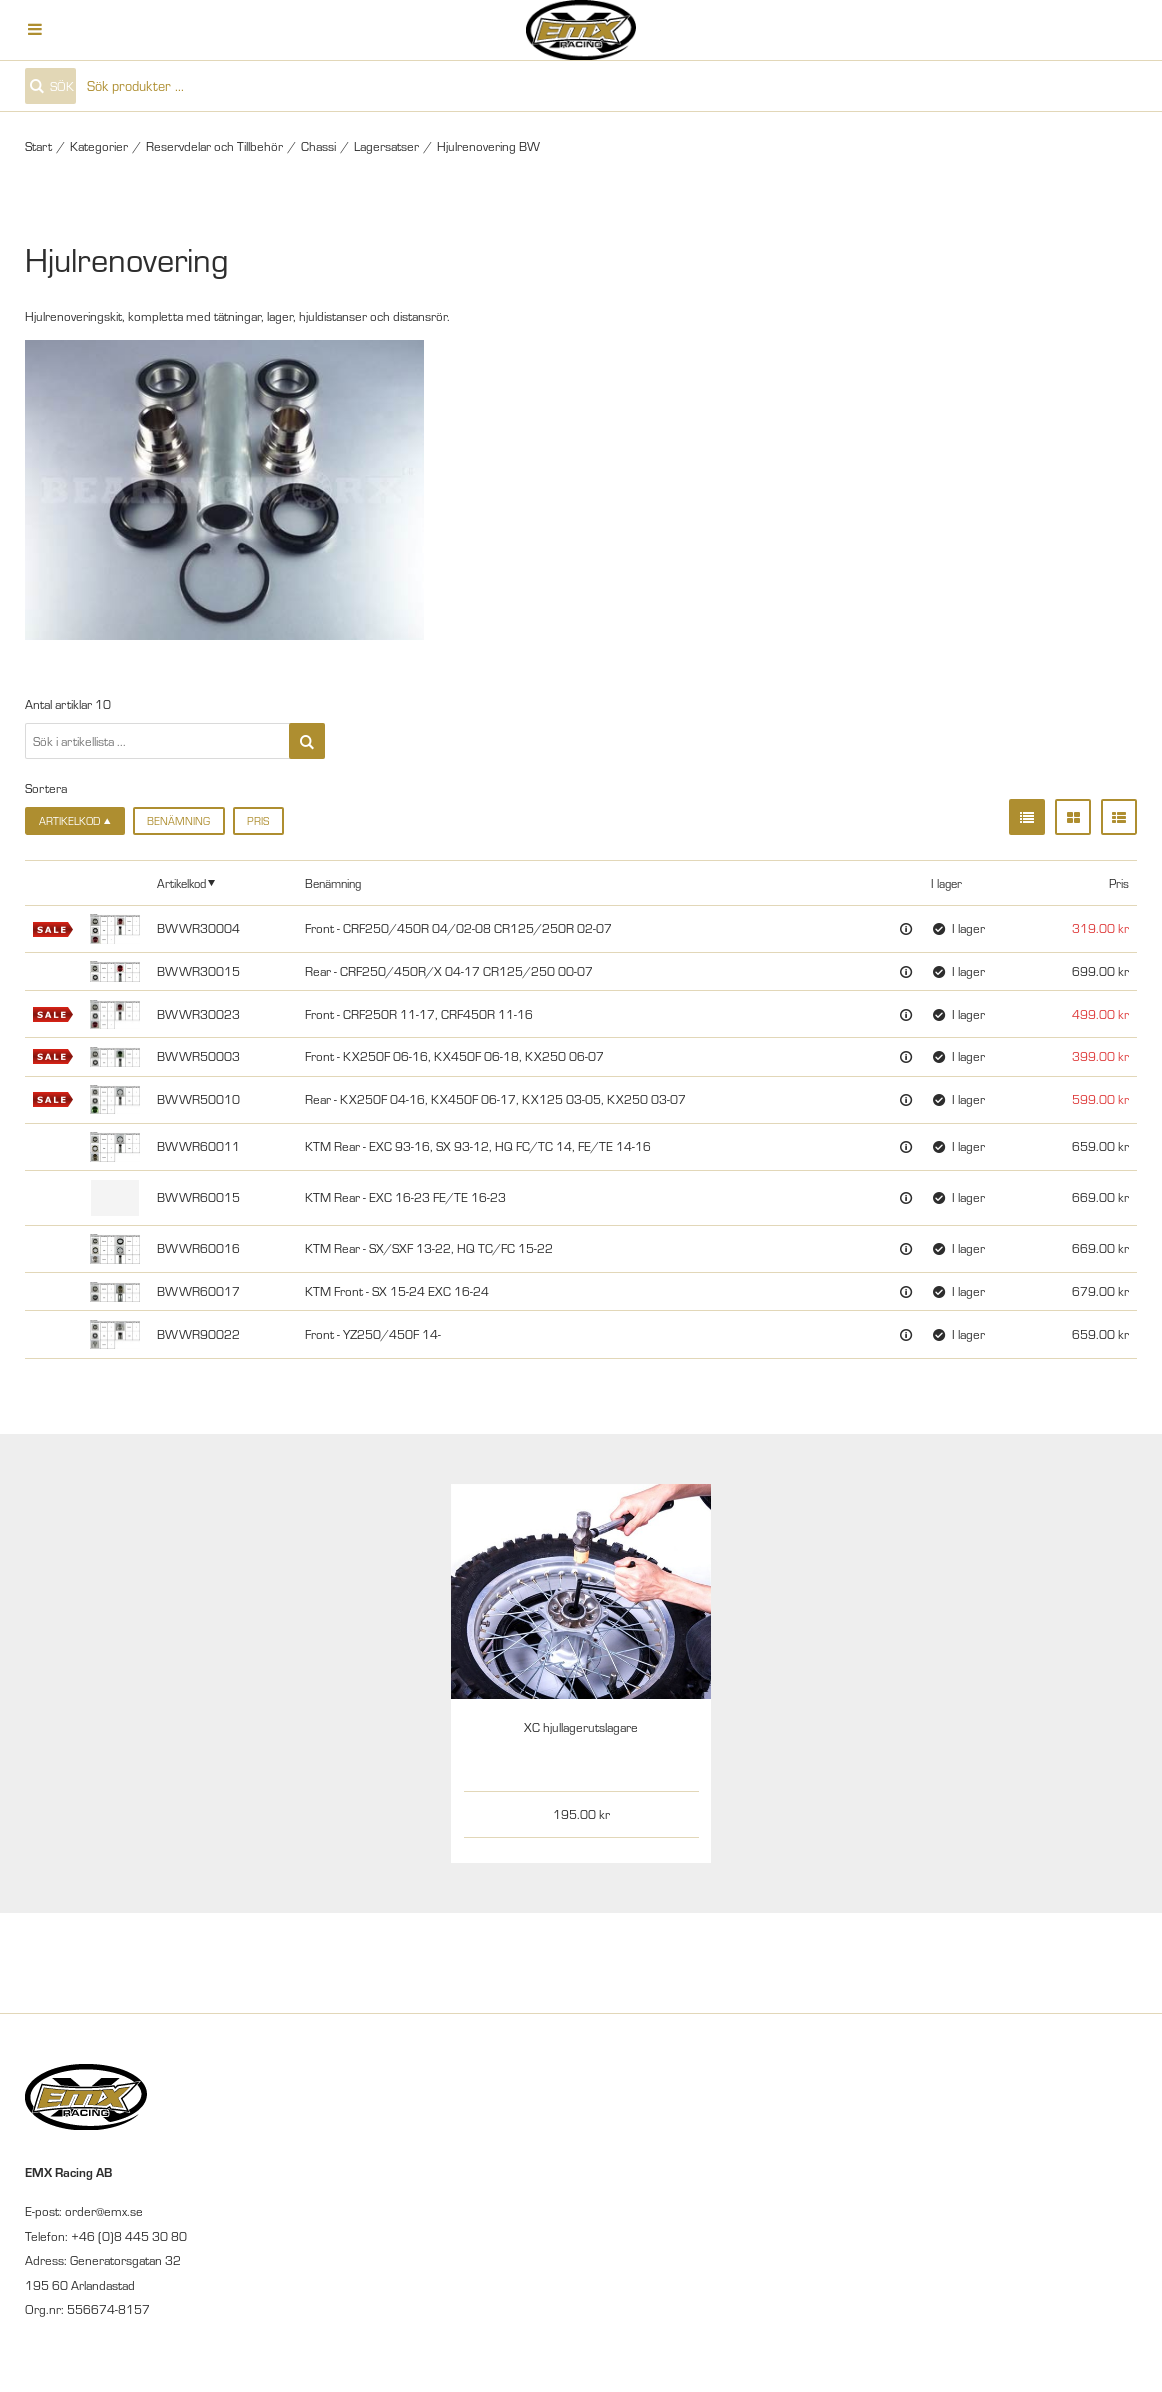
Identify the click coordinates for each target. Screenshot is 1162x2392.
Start (38, 146)
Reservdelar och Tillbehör (214, 146)
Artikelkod (181, 883)
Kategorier (99, 146)
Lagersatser (386, 146)
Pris (258, 821)
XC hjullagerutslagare (581, 1727)
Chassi (318, 146)
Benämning (178, 821)
